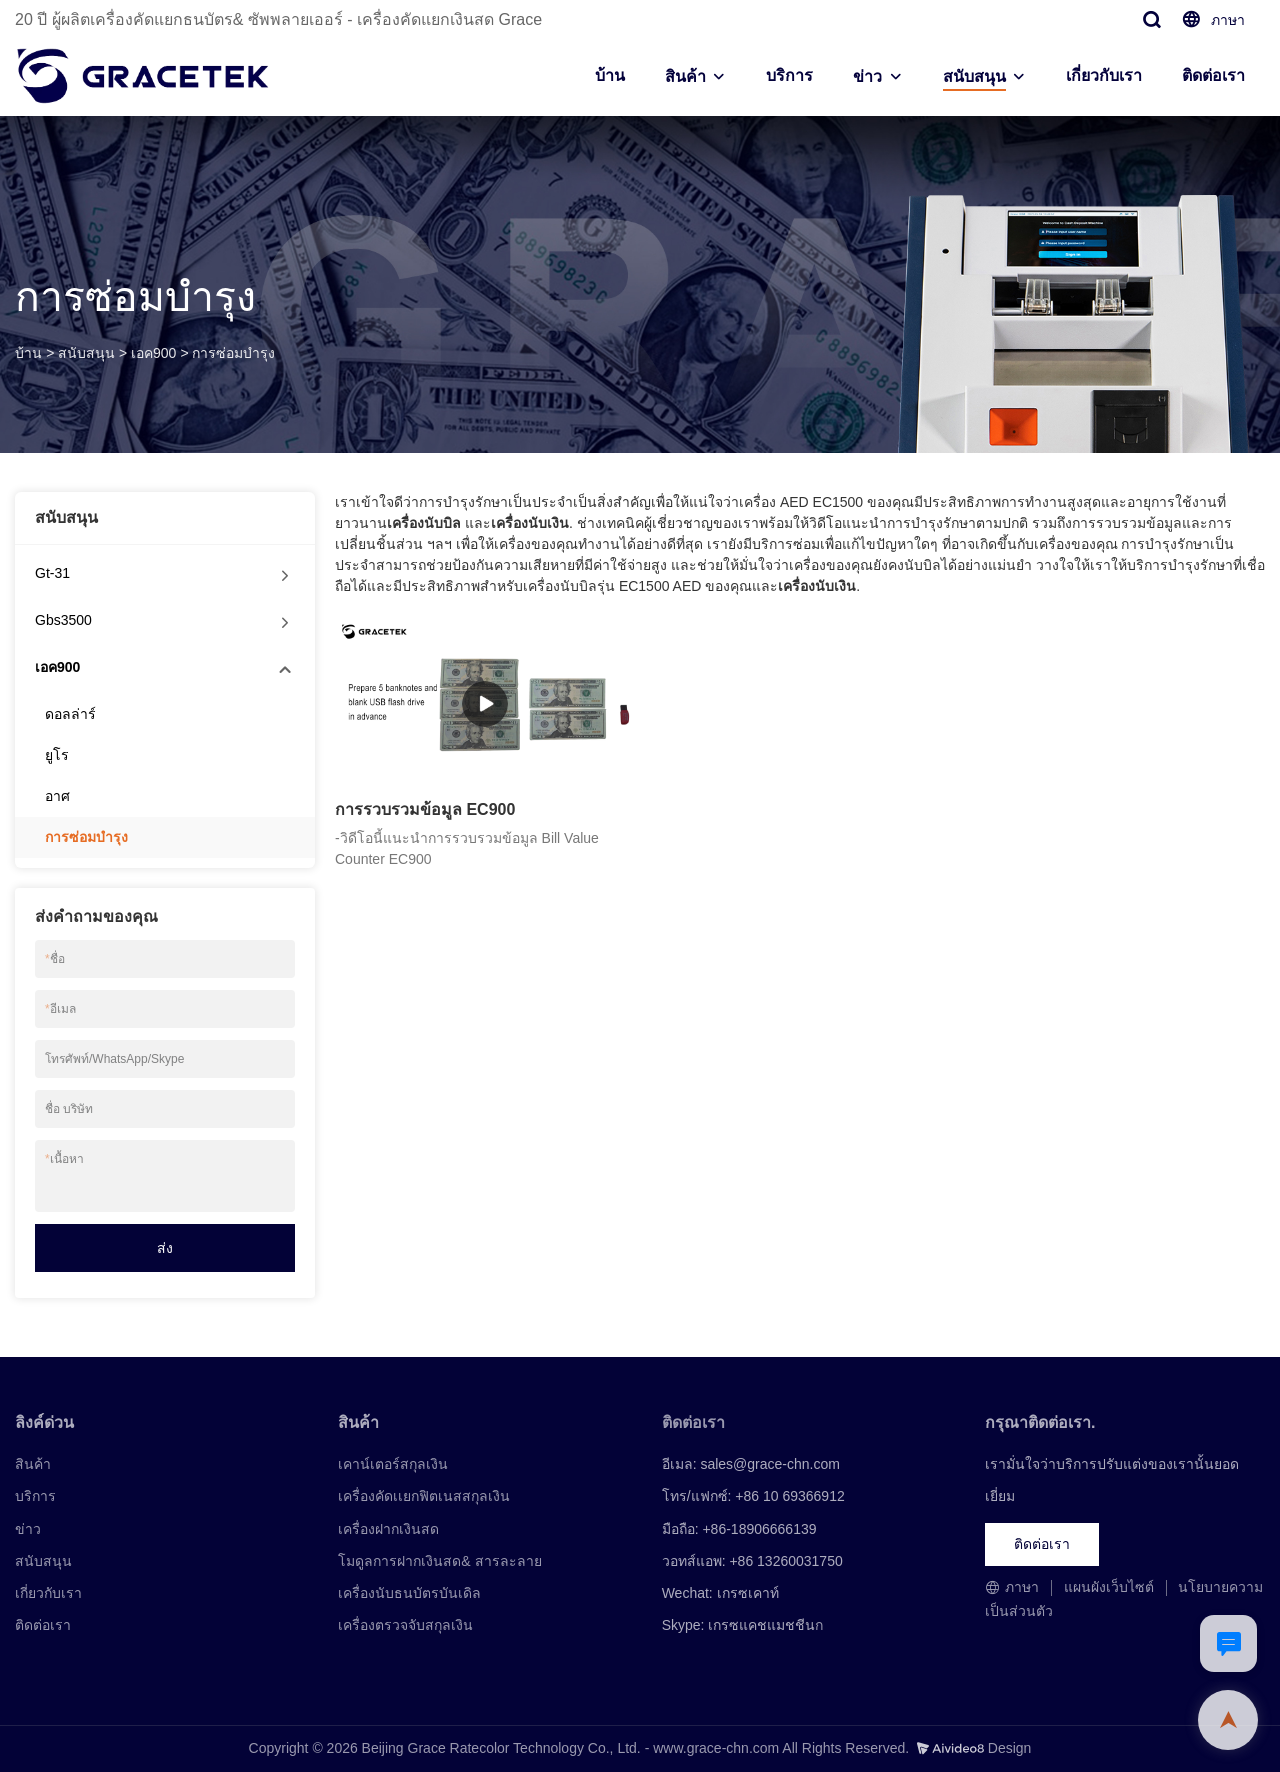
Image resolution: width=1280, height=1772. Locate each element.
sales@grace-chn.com (770, 1464)
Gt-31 (52, 573)
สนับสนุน (974, 76)
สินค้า (685, 76)
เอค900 (153, 353)
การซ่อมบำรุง (233, 353)
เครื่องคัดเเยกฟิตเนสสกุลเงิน (424, 1496)
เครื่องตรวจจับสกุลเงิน (405, 1625)
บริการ (789, 75)
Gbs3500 (63, 620)
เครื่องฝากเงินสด (388, 1529)
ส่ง (165, 1248)
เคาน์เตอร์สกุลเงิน (393, 1464)
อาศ (57, 796)
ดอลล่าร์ (70, 714)
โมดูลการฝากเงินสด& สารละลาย (439, 1561)
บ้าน (610, 75)
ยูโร (57, 755)
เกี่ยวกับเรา (1104, 75)
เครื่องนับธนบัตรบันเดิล (409, 1593)
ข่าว (867, 76)
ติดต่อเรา (1213, 75)
